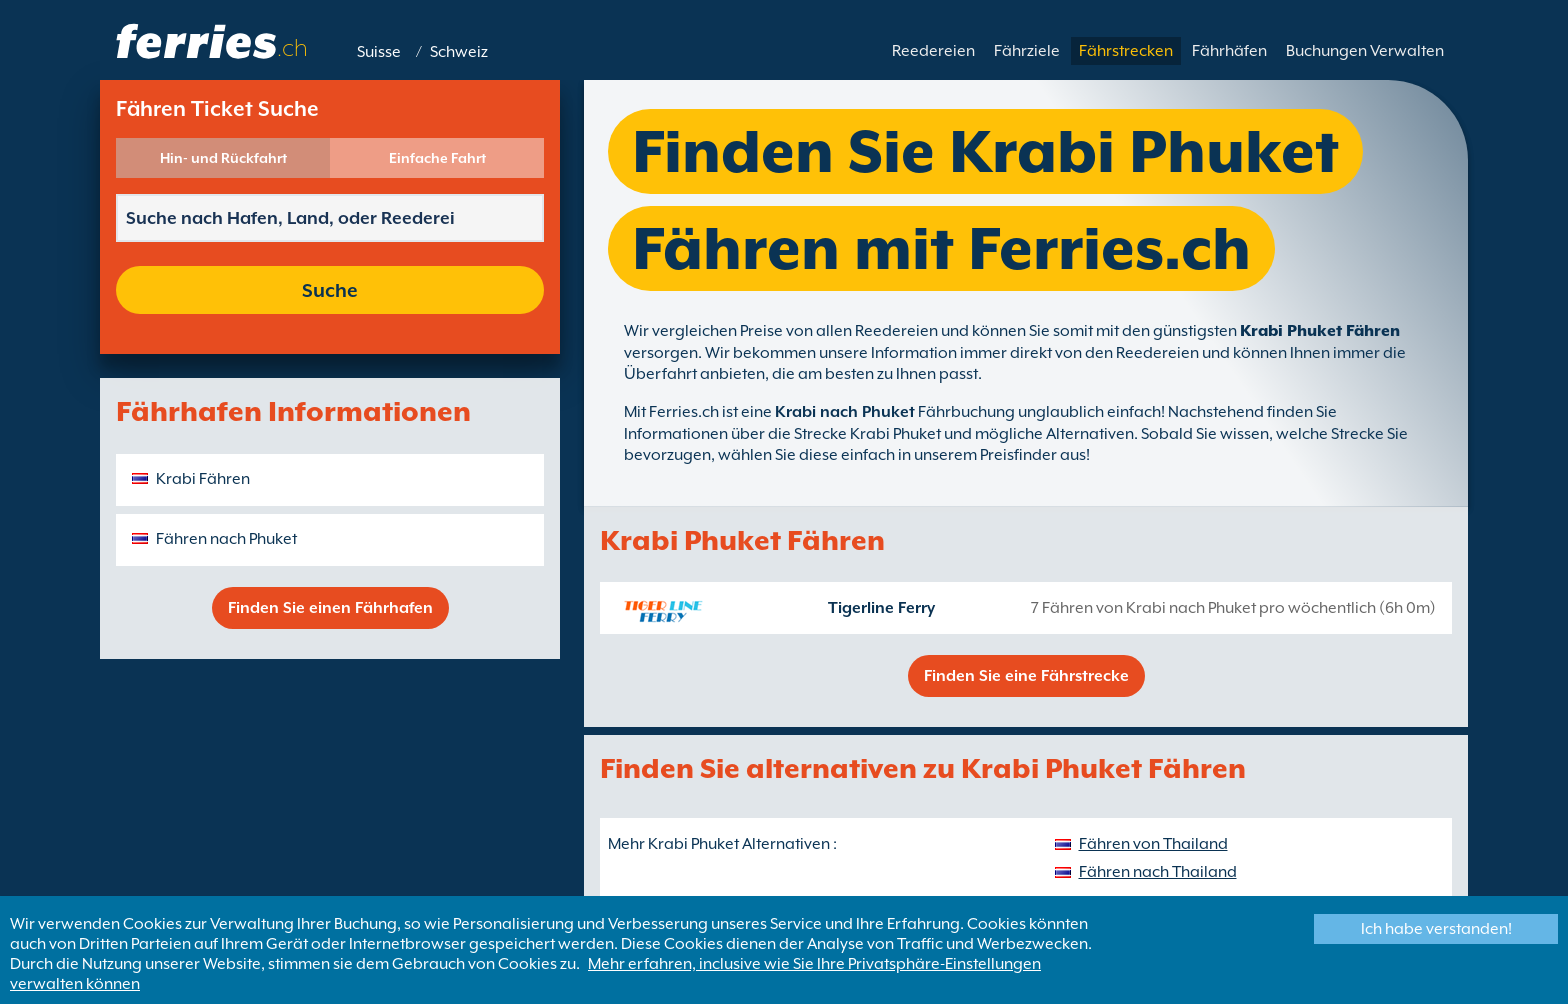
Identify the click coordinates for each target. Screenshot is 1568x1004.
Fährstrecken (1126, 51)
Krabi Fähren (203, 479)
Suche (330, 290)
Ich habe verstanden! (1436, 929)
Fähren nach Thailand (1158, 872)
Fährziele (1027, 51)
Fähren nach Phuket (226, 539)
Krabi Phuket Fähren (1320, 331)
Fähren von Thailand (1153, 844)
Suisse (379, 52)
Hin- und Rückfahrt (223, 158)
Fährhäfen (1229, 51)
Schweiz (459, 52)
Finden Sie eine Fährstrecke (1026, 676)
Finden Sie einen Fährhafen (330, 608)
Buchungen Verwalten (1365, 51)
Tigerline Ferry (881, 608)
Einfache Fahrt (437, 158)
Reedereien (933, 51)
